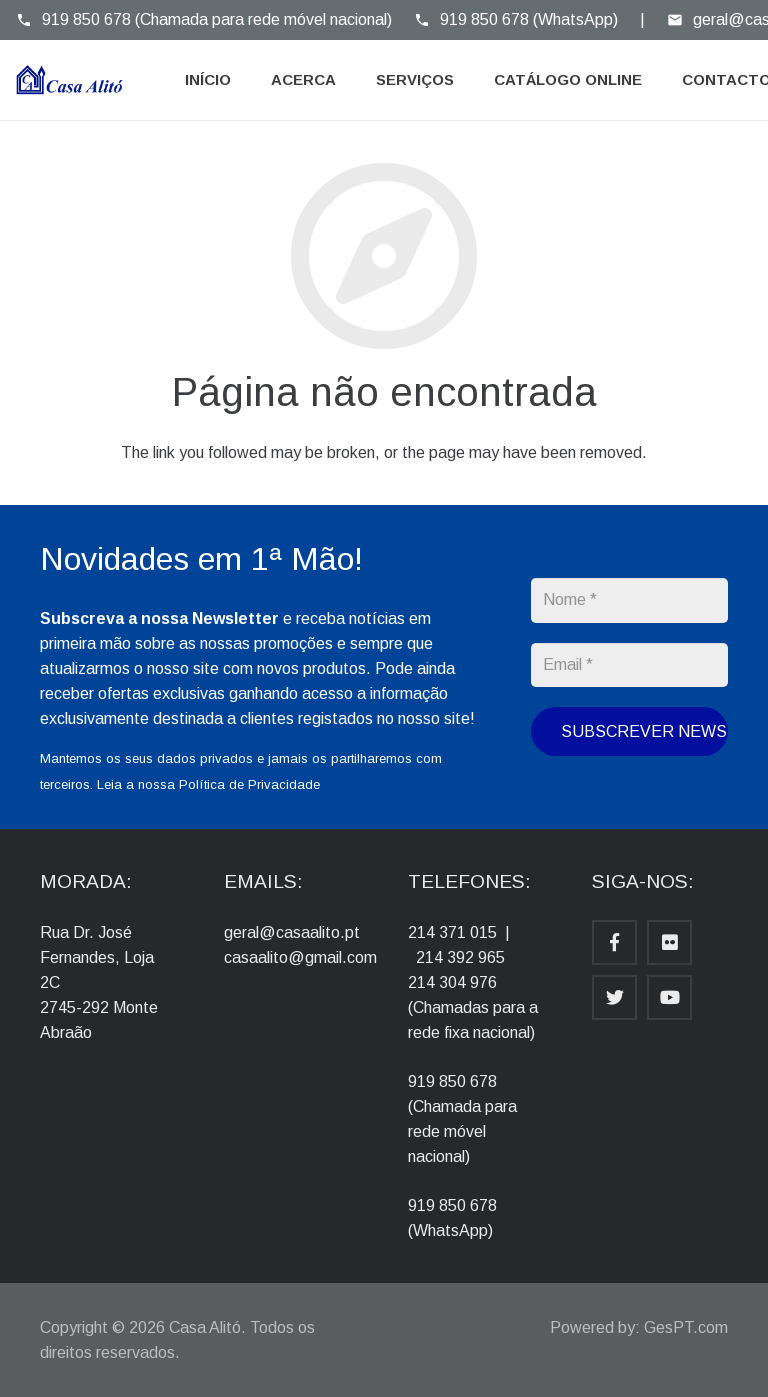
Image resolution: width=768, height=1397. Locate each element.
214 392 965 (460, 957)
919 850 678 (452, 1081)
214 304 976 (452, 982)
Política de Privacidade (249, 784)
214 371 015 (452, 932)
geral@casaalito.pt (292, 932)
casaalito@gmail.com (300, 957)
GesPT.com (686, 1327)
